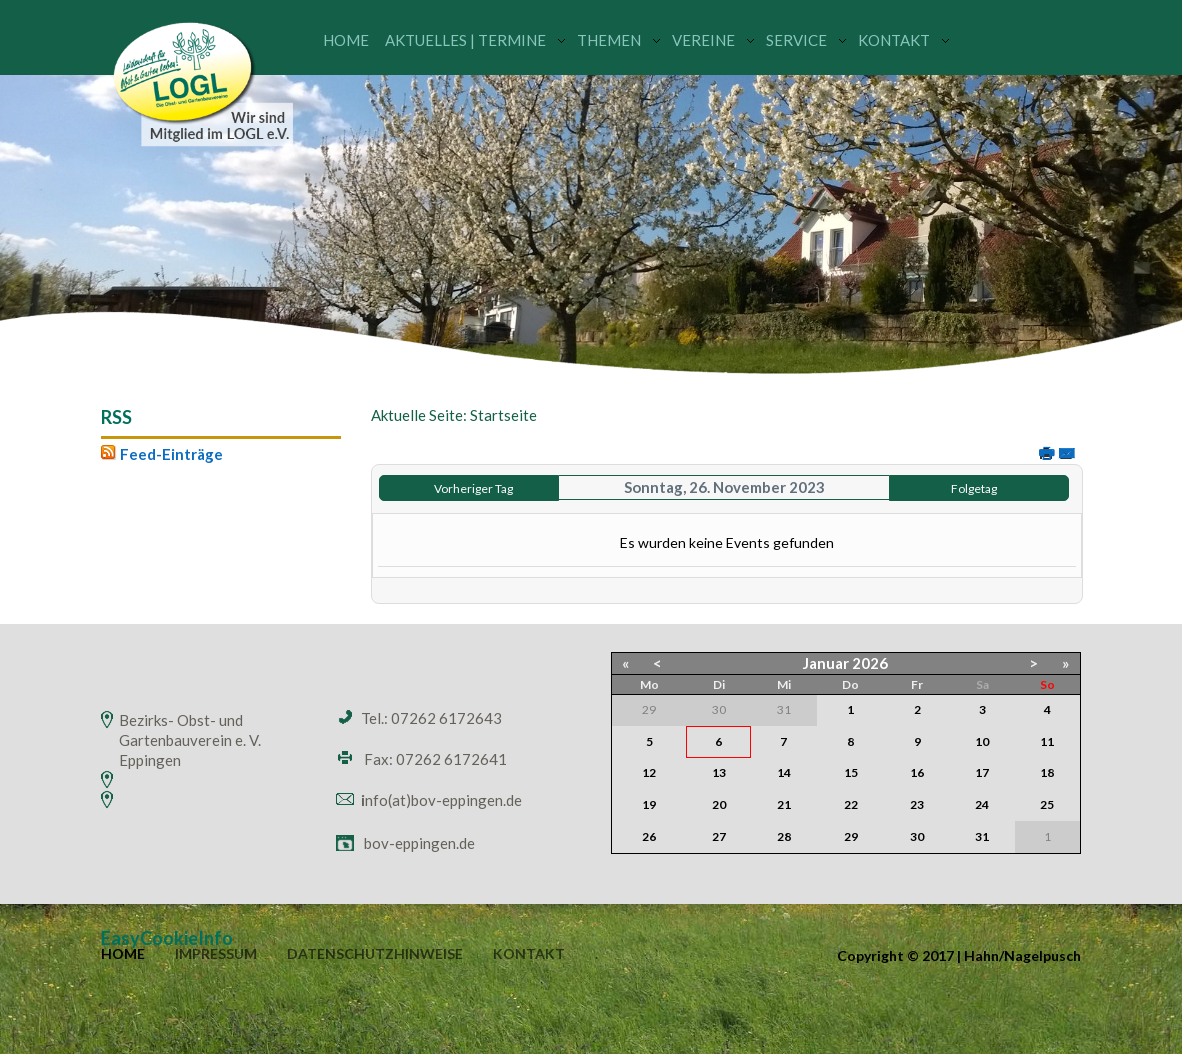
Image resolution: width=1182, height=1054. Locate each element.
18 (1047, 772)
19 (649, 804)
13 (719, 772)
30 (917, 836)
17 (982, 772)
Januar (826, 663)
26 (649, 836)
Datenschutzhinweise (375, 954)
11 (1047, 741)
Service (796, 40)
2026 (870, 663)
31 (982, 836)
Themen (609, 40)
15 (851, 772)
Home (346, 40)
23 (917, 804)
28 (784, 836)
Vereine (703, 40)
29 (851, 836)
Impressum (216, 954)
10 (982, 741)
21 (784, 804)
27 (719, 836)
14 (784, 772)
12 (649, 772)
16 (917, 772)
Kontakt (894, 40)
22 (851, 804)
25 (1047, 804)
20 (719, 804)
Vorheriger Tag (473, 488)
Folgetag (974, 488)
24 (982, 804)
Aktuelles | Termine (465, 40)
